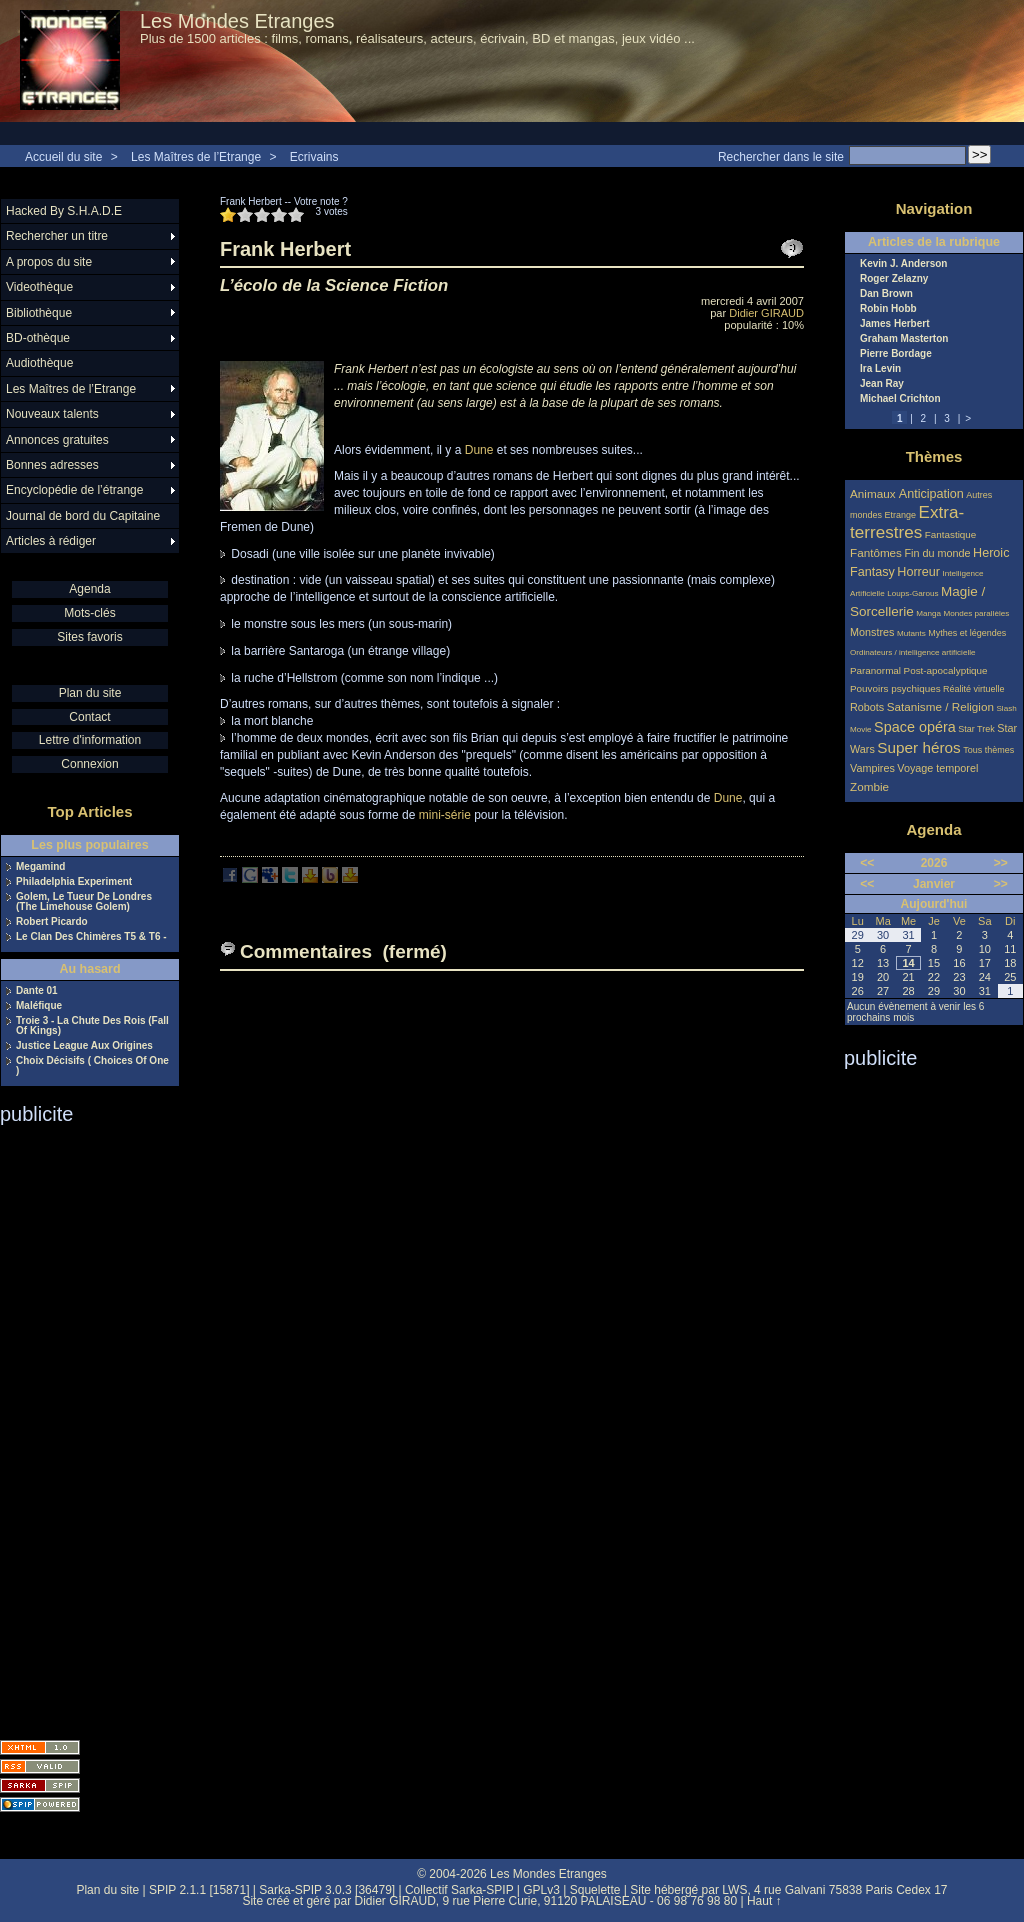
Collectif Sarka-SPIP (459, 1890)
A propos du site (49, 262)
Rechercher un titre (57, 236)
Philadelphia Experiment (74, 882)
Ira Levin (880, 369)
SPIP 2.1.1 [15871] (199, 1890)
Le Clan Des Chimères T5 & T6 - (91, 937)
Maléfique (39, 1006)
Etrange (901, 515)
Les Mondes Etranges (237, 21)
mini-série (445, 815)
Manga (928, 613)
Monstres (872, 632)
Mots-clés (89, 613)
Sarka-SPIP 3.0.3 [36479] (327, 1890)
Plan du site (90, 693)
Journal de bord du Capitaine (83, 516)
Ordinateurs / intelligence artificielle (913, 652)
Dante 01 (37, 991)
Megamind (40, 867)
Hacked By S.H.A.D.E (64, 211)
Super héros (918, 747)
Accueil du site (63, 157)
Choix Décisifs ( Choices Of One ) (92, 1066)
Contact (89, 717)
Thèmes (934, 456)
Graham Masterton (904, 339)
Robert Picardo (52, 922)
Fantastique (951, 534)
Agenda (89, 589)
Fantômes (876, 552)
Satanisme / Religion (940, 706)
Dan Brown (886, 294)
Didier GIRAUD (766, 313)
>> (1001, 863)
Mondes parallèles (977, 613)
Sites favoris (89, 637)
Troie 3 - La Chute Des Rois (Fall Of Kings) (92, 1026)
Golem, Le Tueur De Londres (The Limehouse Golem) (84, 902)
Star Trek (976, 729)
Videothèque (39, 287)
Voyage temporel (937, 768)
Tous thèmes (988, 750)
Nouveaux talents (52, 414)
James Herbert (894, 324)
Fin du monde (937, 553)
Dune (479, 450)
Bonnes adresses (52, 465)
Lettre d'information (90, 740)
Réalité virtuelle (974, 689)
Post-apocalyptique (946, 670)
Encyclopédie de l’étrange (74, 490)
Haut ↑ (764, 1901)
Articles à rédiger (51, 541)
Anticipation (931, 494)
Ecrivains (314, 157)
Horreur (918, 572)
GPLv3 (541, 1890)
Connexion (89, 764)
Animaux (874, 493)
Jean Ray (882, 384)
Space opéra (915, 727)
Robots (867, 707)
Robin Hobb (888, 309)
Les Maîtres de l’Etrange (196, 157)
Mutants (911, 633)
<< (867, 863)
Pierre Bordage (896, 354)
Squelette (595, 1890)
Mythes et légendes (967, 633)
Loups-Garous (912, 593)
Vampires (872, 768)
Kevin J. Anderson (903, 264)
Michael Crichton (900, 399)
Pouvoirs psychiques (895, 688)
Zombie (869, 786)
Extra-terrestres (907, 522)
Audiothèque (39, 363)
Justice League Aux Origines (84, 1046)
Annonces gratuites (57, 440)
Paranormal (875, 670)
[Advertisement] (80, 1426)
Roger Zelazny (894, 279)
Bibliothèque (39, 313)
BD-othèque (38, 338)
